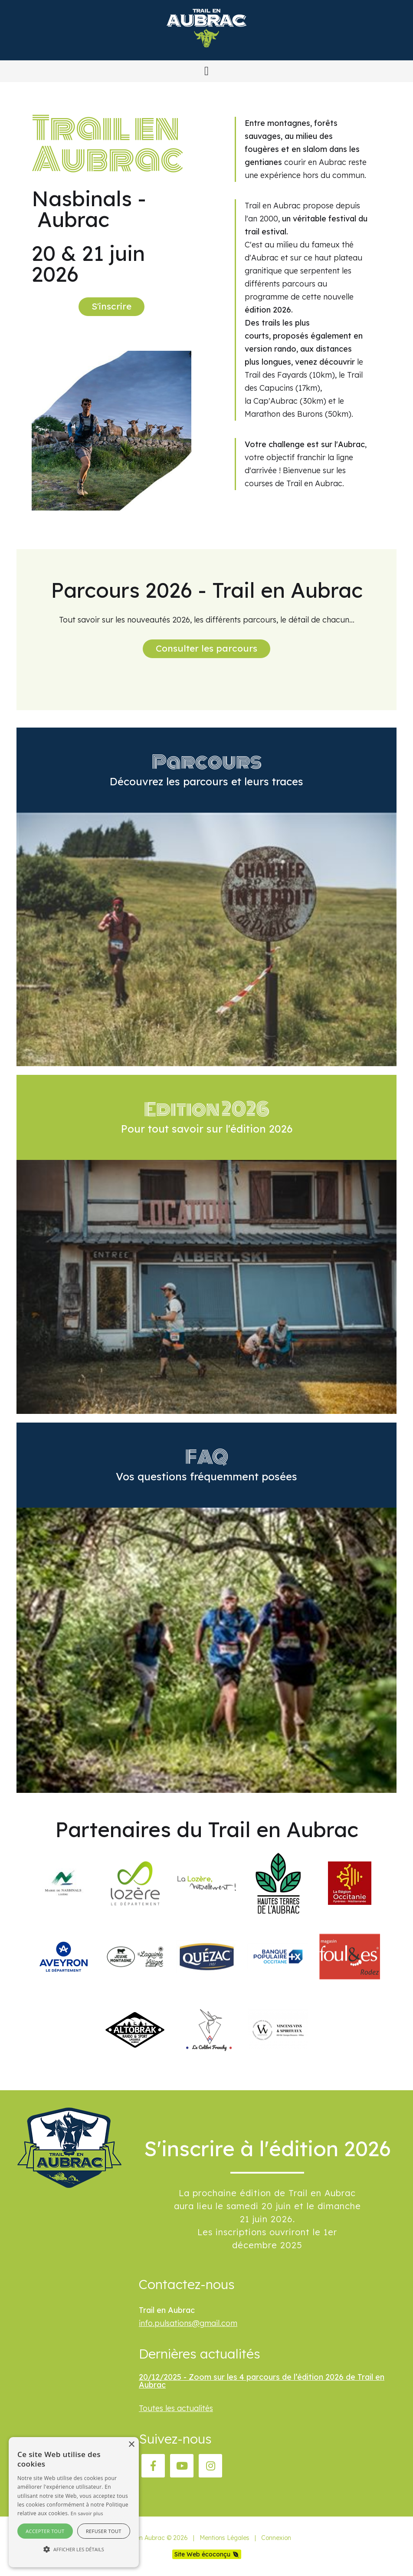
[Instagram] (210, 2465)
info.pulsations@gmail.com (188, 2323)
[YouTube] (181, 2465)
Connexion (276, 2538)
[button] (206, 71)
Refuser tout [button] (103, 2531)
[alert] (74, 2502)
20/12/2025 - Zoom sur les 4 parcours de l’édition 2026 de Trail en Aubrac (261, 2381)
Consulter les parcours (206, 648)
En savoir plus (87, 2513)
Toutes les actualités (176, 2408)
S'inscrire (111, 306)
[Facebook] (153, 2465)
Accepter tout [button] (45, 2531)
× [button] (131, 2444)
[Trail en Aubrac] (206, 54)
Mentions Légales (224, 2538)
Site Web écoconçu (202, 2554)
